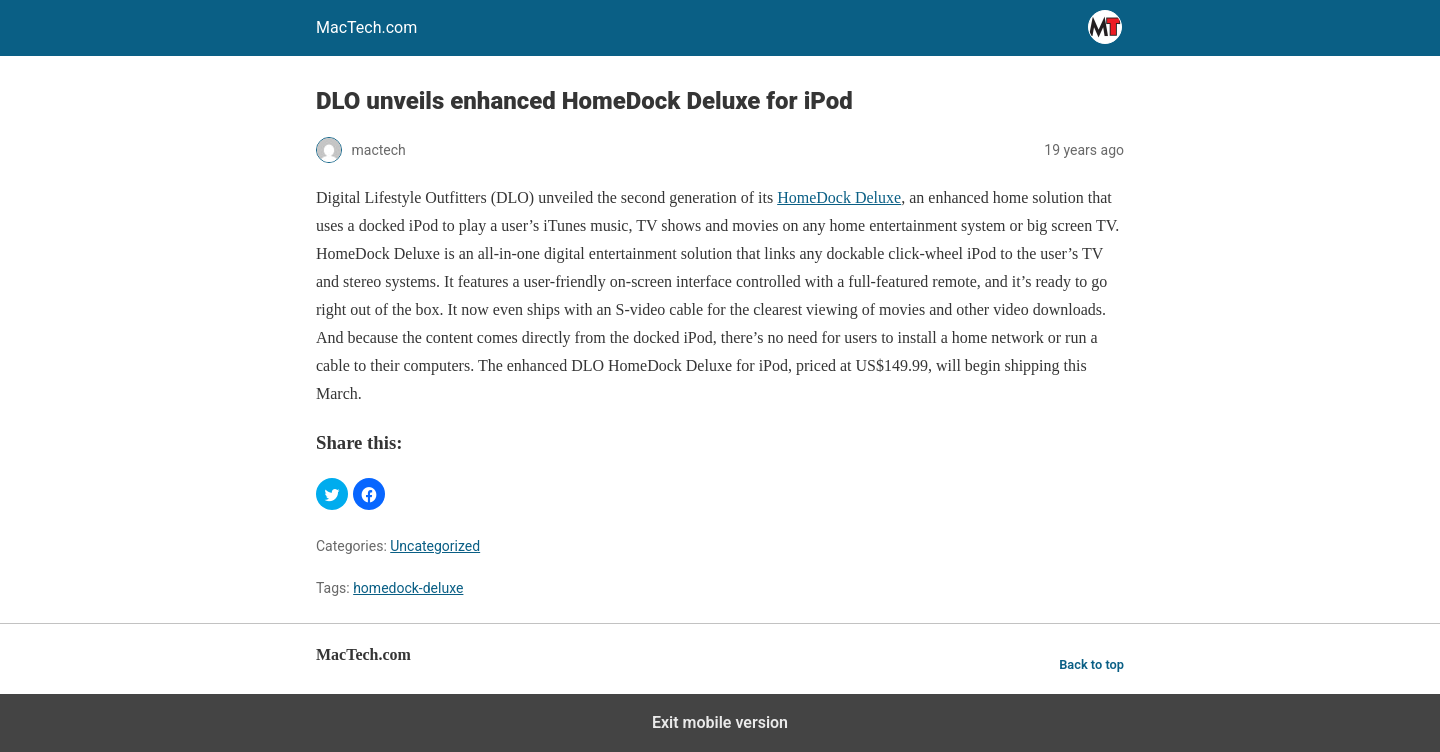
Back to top (1091, 664)
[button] (332, 494)
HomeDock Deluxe (839, 197)
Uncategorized (435, 546)
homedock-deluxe (408, 588)
